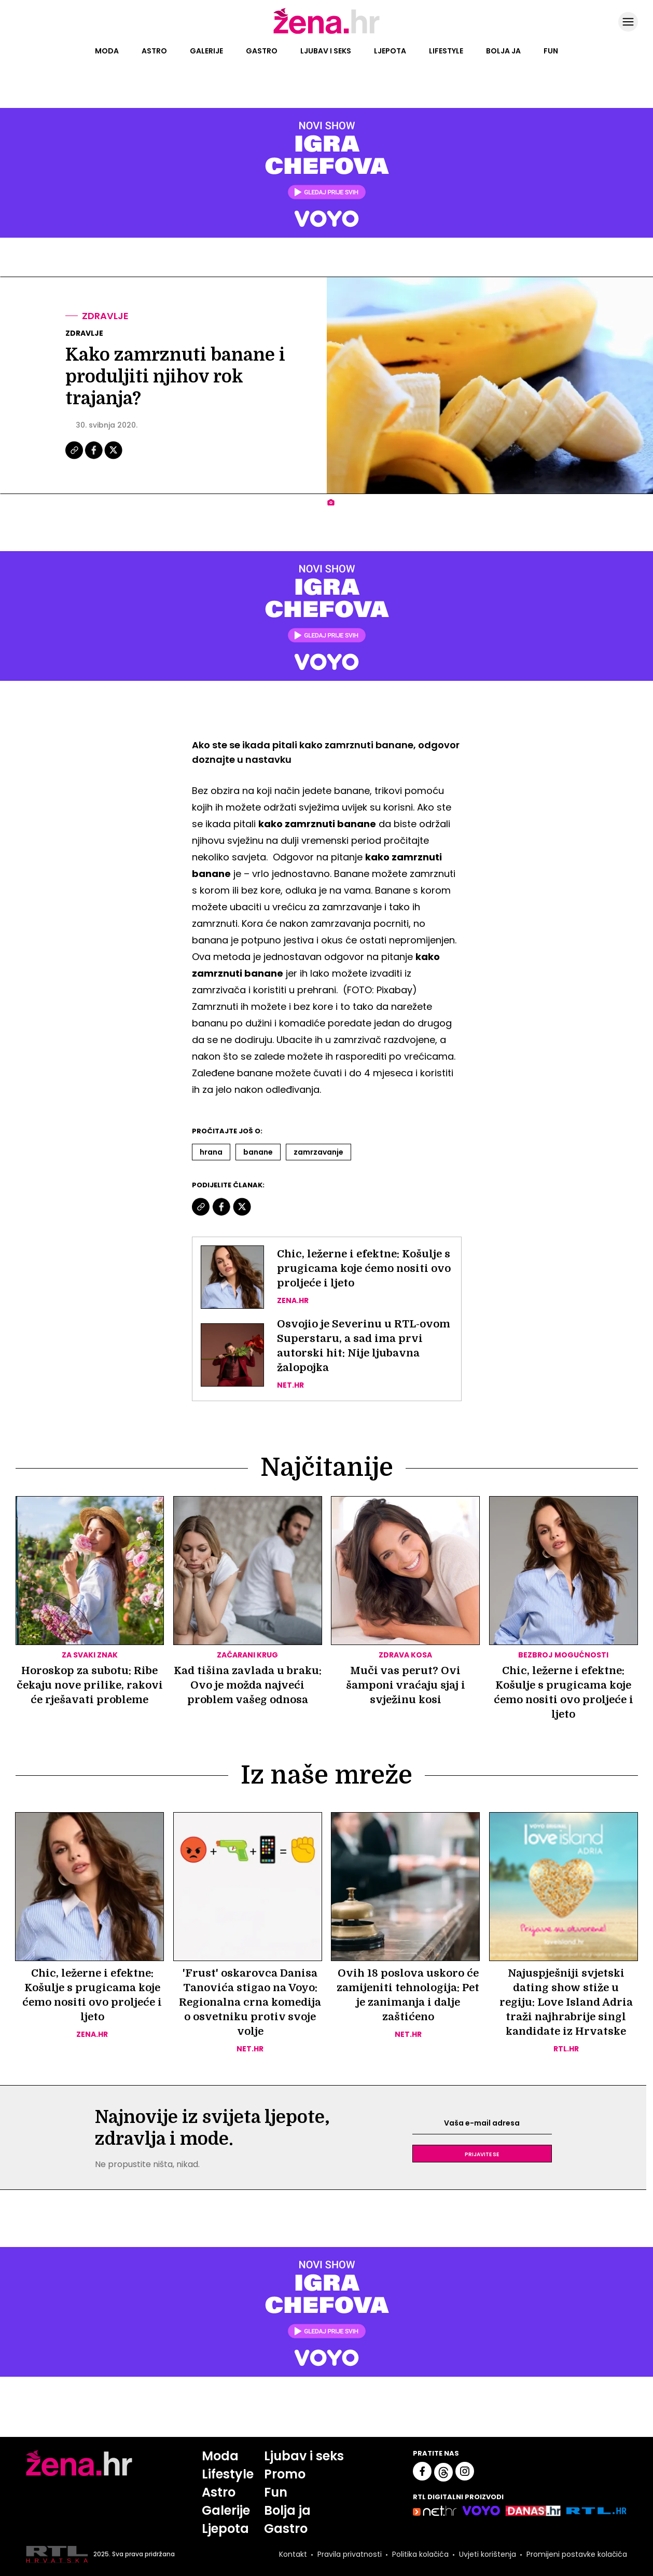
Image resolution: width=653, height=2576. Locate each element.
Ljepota (390, 51)
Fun (551, 51)
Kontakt (293, 2554)
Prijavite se (482, 2153)
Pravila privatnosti (349, 2554)
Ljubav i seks (325, 51)
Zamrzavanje (318, 1152)
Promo (284, 2474)
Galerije (206, 51)
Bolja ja (503, 51)
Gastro (261, 51)
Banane (258, 1152)
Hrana (211, 1152)
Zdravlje (105, 315)
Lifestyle (446, 51)
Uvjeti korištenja (487, 2554)
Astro (154, 51)
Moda (107, 51)
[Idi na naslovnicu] (326, 32)
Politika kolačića (420, 2554)
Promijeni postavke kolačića (576, 2554)
